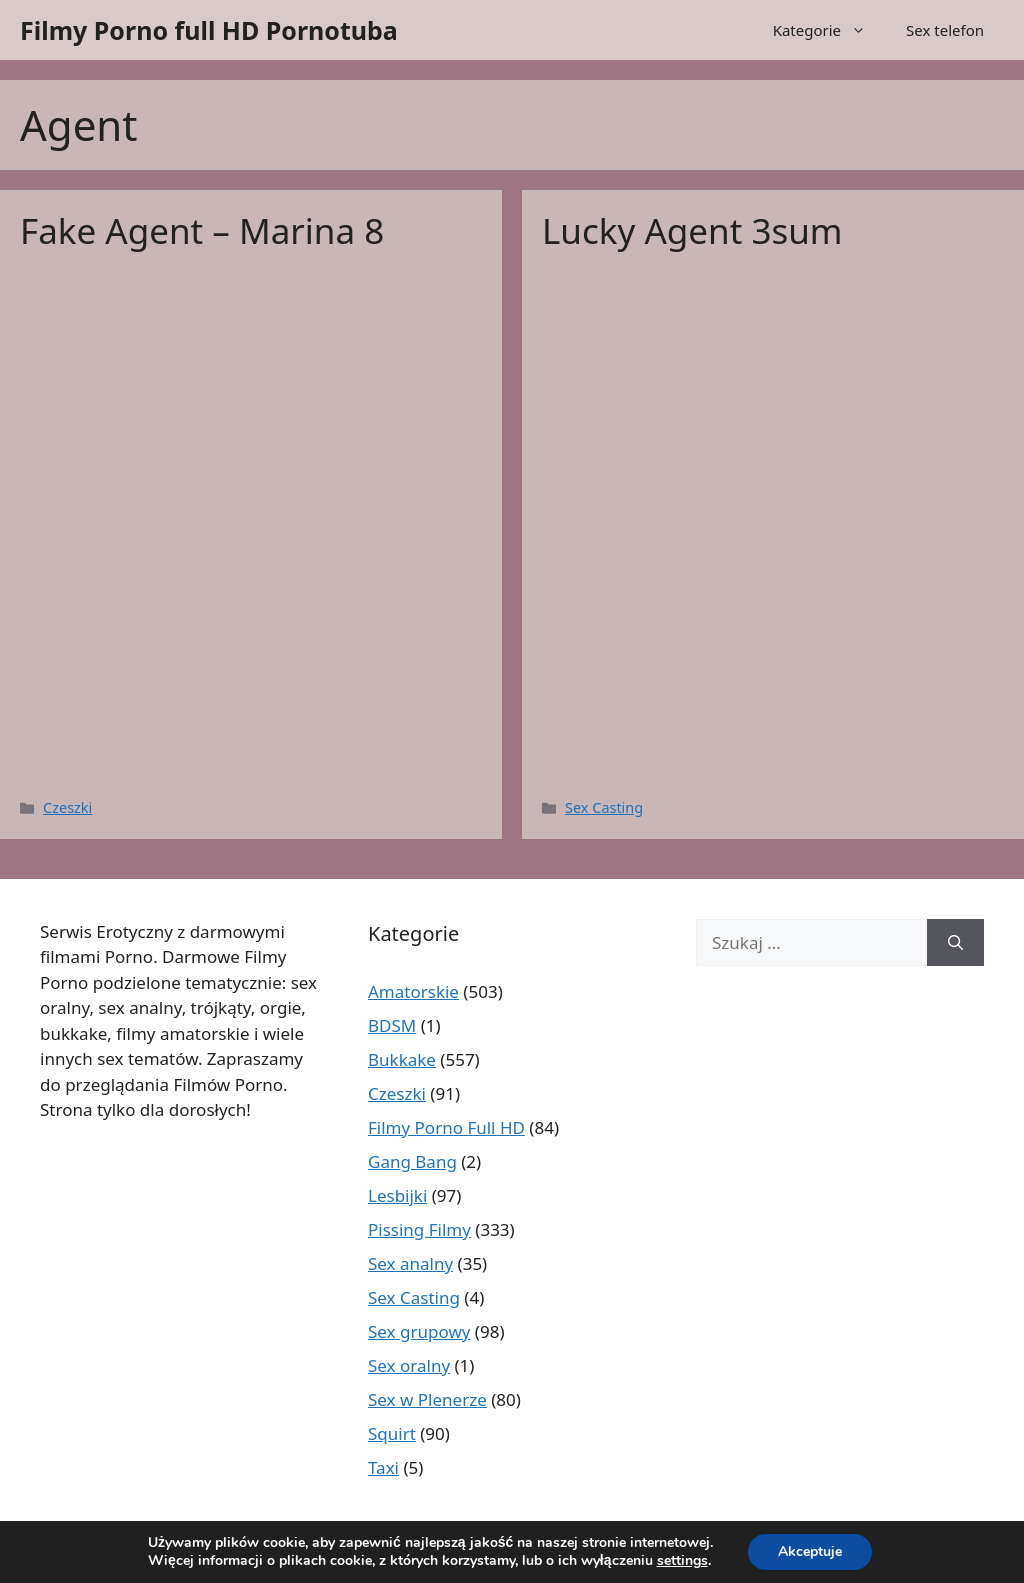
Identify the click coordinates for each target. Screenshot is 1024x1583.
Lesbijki (397, 1195)
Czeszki (67, 807)
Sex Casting (604, 807)
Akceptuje (810, 1551)
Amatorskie (413, 991)
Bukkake (402, 1059)
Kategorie (829, 30)
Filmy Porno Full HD (446, 1127)
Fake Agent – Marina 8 (202, 230)
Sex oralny (409, 1365)
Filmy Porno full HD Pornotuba (209, 30)
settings (682, 1561)
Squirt (392, 1433)
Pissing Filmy (419, 1229)
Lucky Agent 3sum (692, 230)
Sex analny (410, 1263)
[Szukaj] (955, 943)
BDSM (392, 1025)
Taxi (383, 1467)
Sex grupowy (419, 1331)
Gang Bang (412, 1161)
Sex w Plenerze (427, 1399)
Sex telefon (945, 30)
